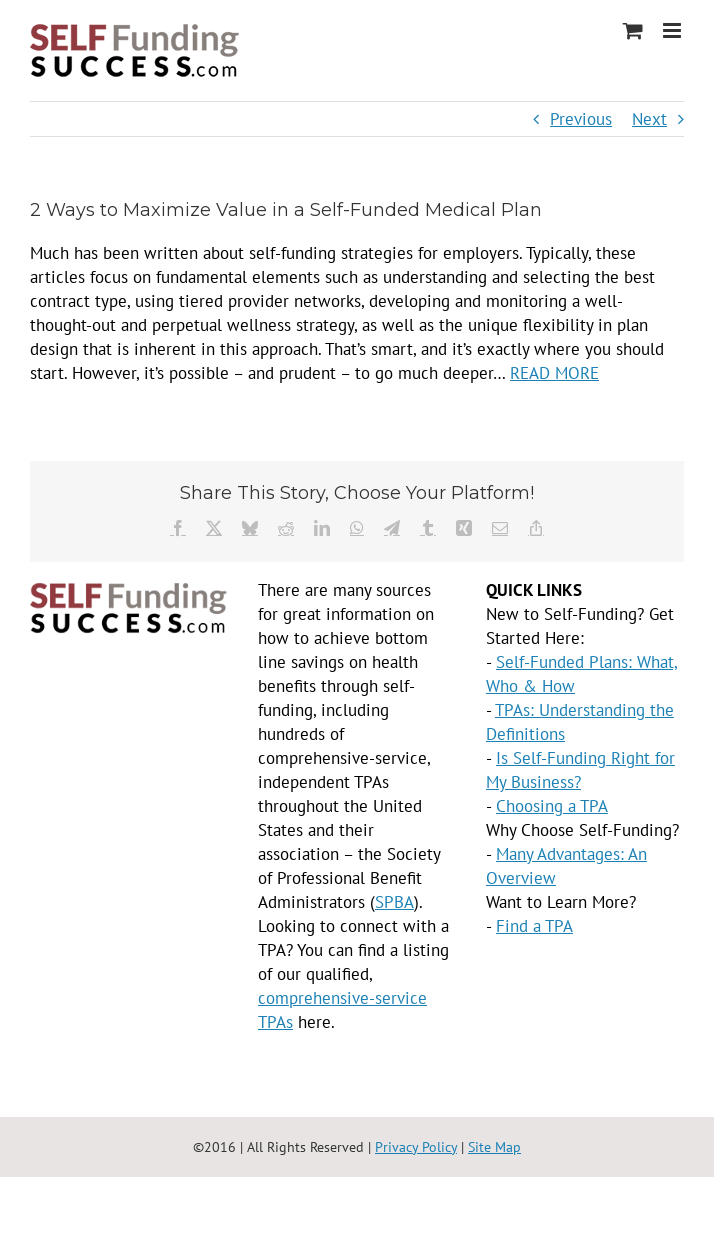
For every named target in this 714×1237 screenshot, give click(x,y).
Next (649, 119)
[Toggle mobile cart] (633, 30)
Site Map (494, 1147)
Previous (581, 119)
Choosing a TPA (552, 806)
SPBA (394, 902)
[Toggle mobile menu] (673, 30)
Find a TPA (534, 926)
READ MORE (554, 373)
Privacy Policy (416, 1147)
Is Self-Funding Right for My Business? (580, 770)
